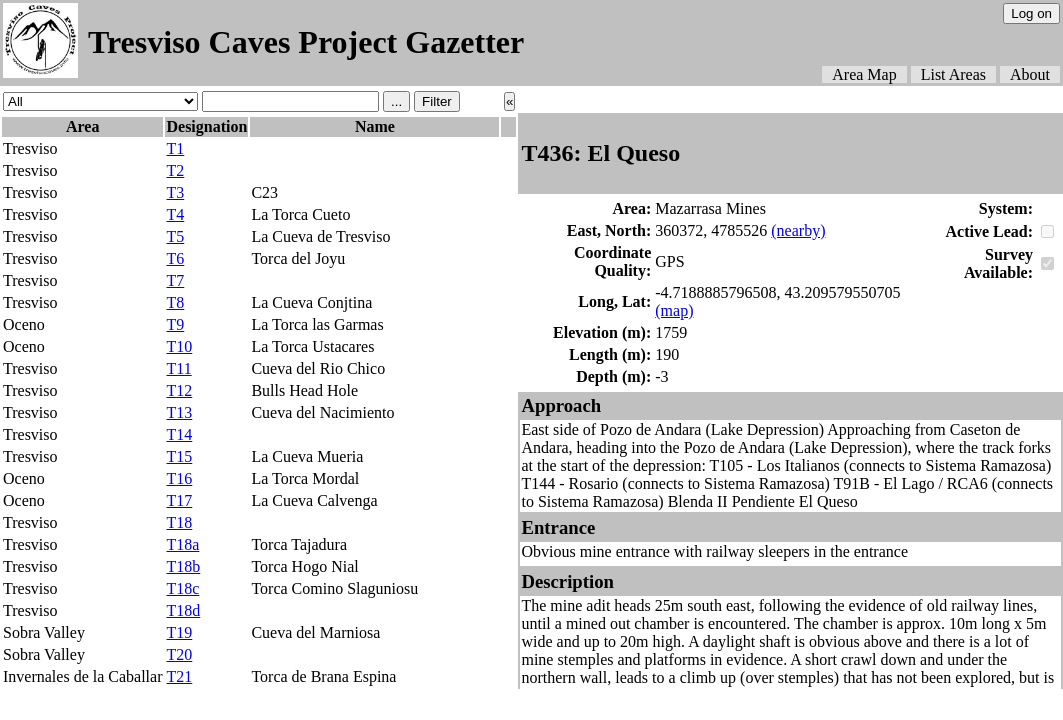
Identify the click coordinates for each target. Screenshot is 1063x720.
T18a (182, 544)
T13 (179, 412)
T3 (175, 192)
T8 (175, 302)
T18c (182, 588)
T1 (175, 148)
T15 (179, 456)
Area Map (864, 74)
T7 (175, 280)
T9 (175, 324)
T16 (179, 478)
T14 (179, 434)
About (1030, 74)
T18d (183, 610)
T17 (179, 500)
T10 (179, 346)
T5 (175, 236)
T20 (179, 654)
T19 (179, 632)
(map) (674, 310)
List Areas (953, 74)
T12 (179, 390)
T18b (183, 566)
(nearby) (798, 230)
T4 (175, 214)
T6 (175, 258)
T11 (178, 368)
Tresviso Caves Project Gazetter (306, 42)
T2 (175, 170)
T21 (179, 676)
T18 (179, 522)
